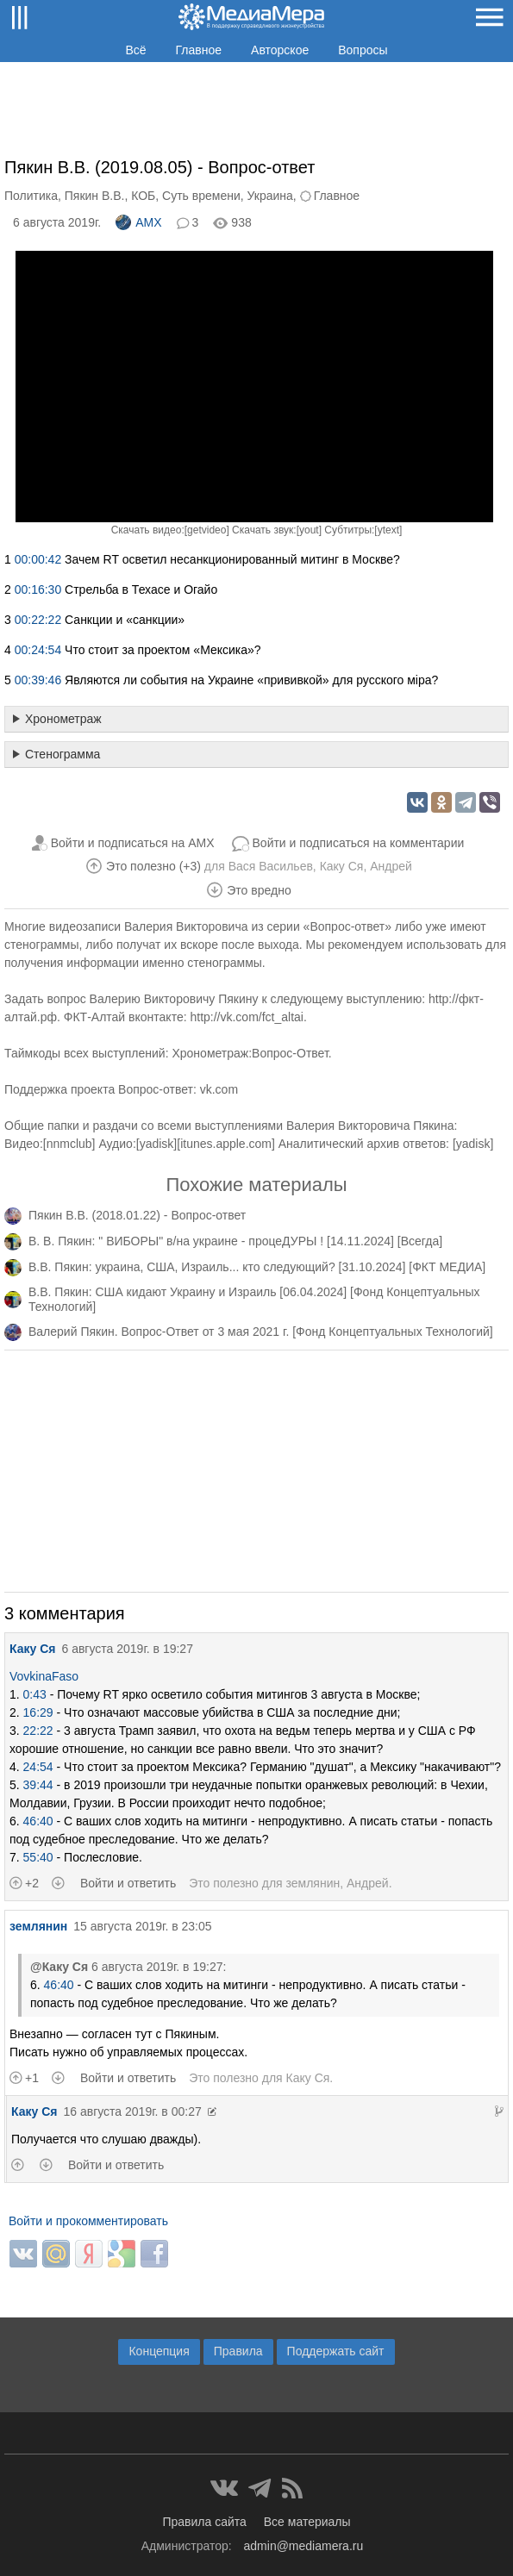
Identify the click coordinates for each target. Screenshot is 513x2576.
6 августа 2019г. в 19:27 (126, 1649)
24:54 (38, 1767)
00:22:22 (38, 620)
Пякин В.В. (95, 196)
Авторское (280, 50)
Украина (270, 196)
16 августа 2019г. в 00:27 (132, 2111)
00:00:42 (38, 559)
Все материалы (307, 2522)
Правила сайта (204, 2522)
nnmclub (69, 1144)
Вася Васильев (270, 866)
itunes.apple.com (226, 1144)
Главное (199, 50)
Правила (238, 2351)
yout (309, 530)
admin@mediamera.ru (304, 2546)
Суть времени (201, 196)
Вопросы (362, 50)
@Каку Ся (59, 1967)
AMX (138, 222)
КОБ (143, 196)
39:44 (38, 1785)
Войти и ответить (128, 1883)
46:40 (38, 1821)
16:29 (38, 1712)
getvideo (206, 530)
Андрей (391, 866)
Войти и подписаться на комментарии (359, 843)
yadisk (157, 1144)
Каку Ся (342, 866)
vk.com (219, 1089)
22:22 (38, 1730)
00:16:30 (38, 589)
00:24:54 (38, 650)
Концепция (158, 2351)
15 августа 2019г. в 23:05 (142, 1926)
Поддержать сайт (336, 2351)
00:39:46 (38, 680)
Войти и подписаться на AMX (133, 843)
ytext (388, 530)
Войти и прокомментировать (88, 2221)
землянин (313, 1883)
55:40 (38, 1857)
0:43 (35, 1694)
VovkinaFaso (43, 1676)
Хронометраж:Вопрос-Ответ (250, 1053)
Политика (31, 196)
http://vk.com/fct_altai (246, 1017)
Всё (135, 50)
